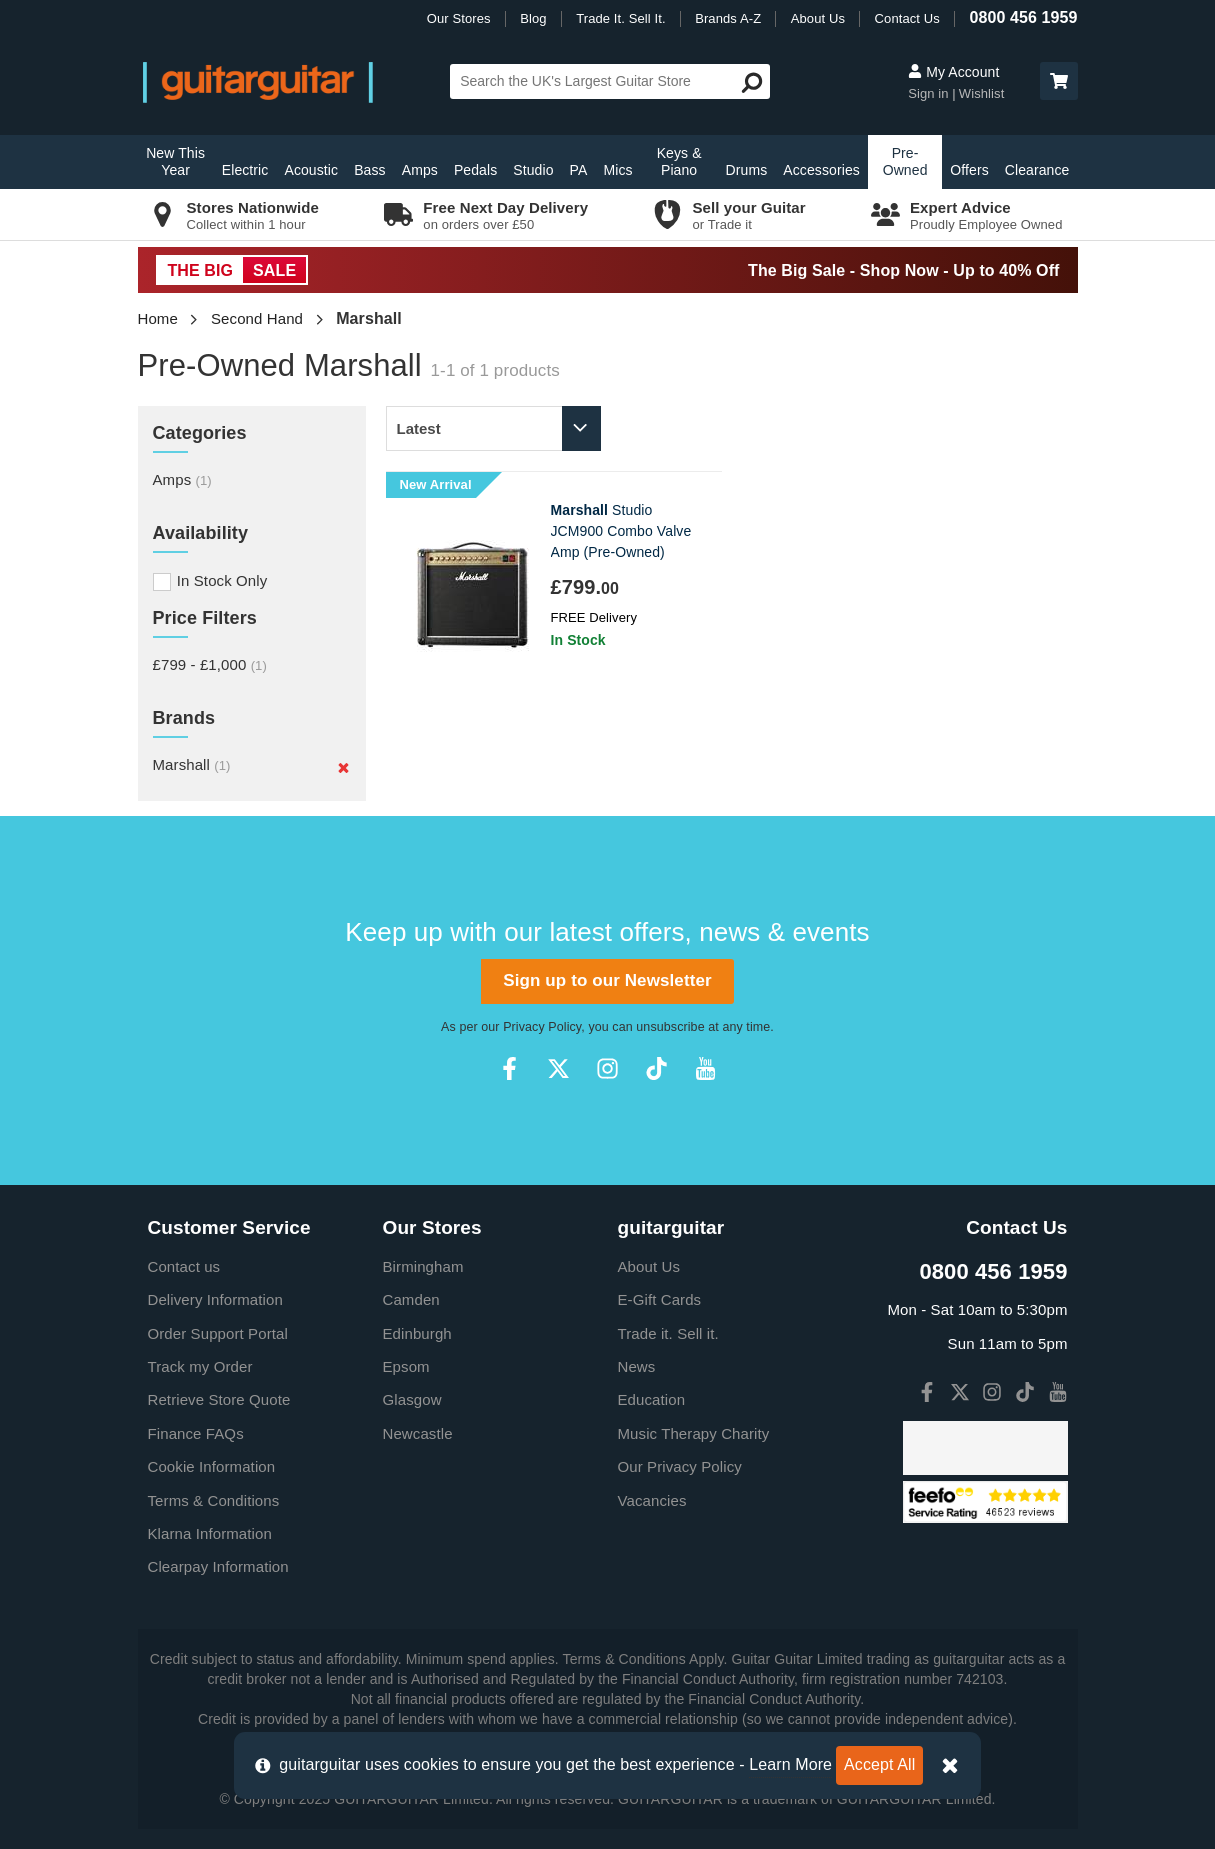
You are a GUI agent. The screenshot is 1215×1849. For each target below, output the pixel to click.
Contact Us (907, 18)
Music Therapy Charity (694, 1433)
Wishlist (982, 93)
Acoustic (311, 170)
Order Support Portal (218, 1333)
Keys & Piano (679, 161)
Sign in (930, 93)
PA (579, 170)
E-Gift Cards (660, 1299)
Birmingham (423, 1266)
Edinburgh (417, 1333)
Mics (617, 170)
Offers (969, 170)
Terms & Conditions (214, 1500)
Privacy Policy (542, 1027)
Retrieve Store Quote (219, 1399)
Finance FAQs (196, 1433)
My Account (953, 72)
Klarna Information (210, 1533)
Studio (533, 170)
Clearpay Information (218, 1566)
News (637, 1366)
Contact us (184, 1266)
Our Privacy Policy (680, 1466)
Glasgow (412, 1399)
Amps (420, 170)
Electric (245, 170)
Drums (747, 170)
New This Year (175, 161)
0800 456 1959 (1023, 17)
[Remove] (343, 767)
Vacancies (652, 1500)
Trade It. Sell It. (620, 18)
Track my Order (200, 1366)
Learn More (790, 1764)
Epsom (406, 1366)
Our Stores (459, 18)
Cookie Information (212, 1466)
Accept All (879, 1764)
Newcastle (418, 1433)
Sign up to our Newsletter (607, 980)
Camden (411, 1299)
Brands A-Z (728, 18)
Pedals (475, 170)
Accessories (821, 170)
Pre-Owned (905, 161)
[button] (1059, 81)
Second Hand (257, 318)
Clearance (1037, 170)
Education (652, 1399)
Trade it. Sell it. (668, 1333)
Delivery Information (215, 1299)
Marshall (192, 764)
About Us (818, 18)
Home (158, 318)
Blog (533, 18)
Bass (370, 170)
